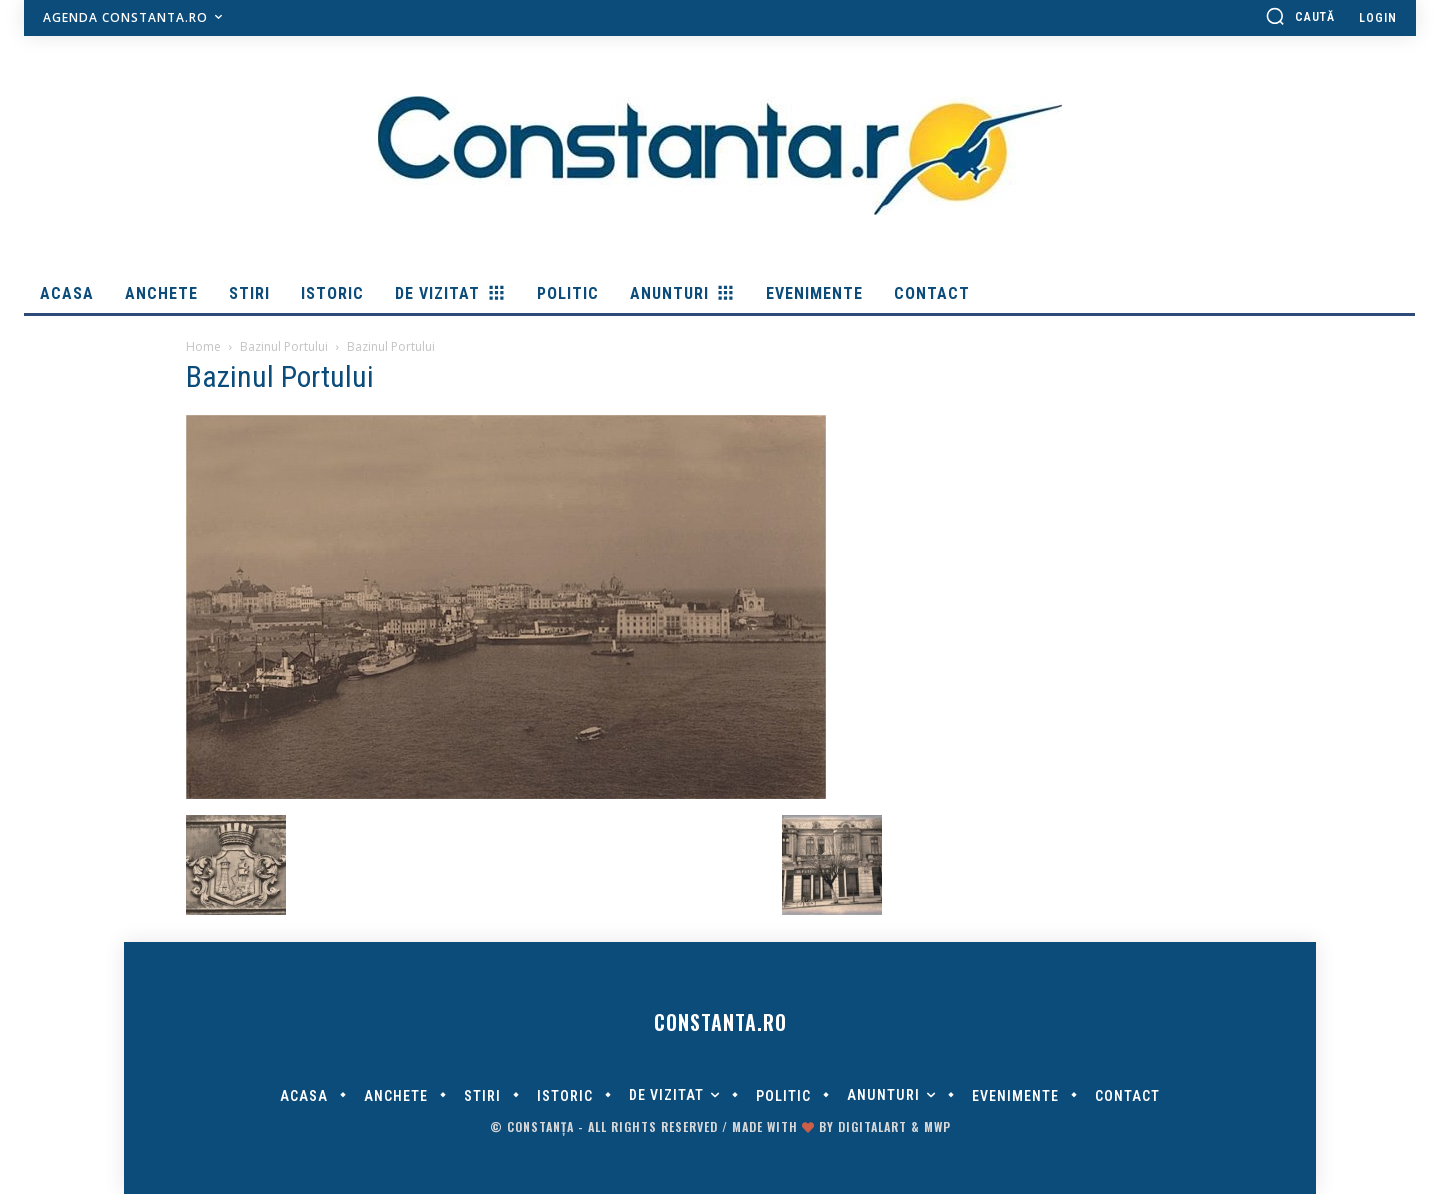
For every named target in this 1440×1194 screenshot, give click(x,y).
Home (203, 346)
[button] (1300, 16)
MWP (937, 1126)
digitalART (872, 1126)
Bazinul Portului (284, 346)
